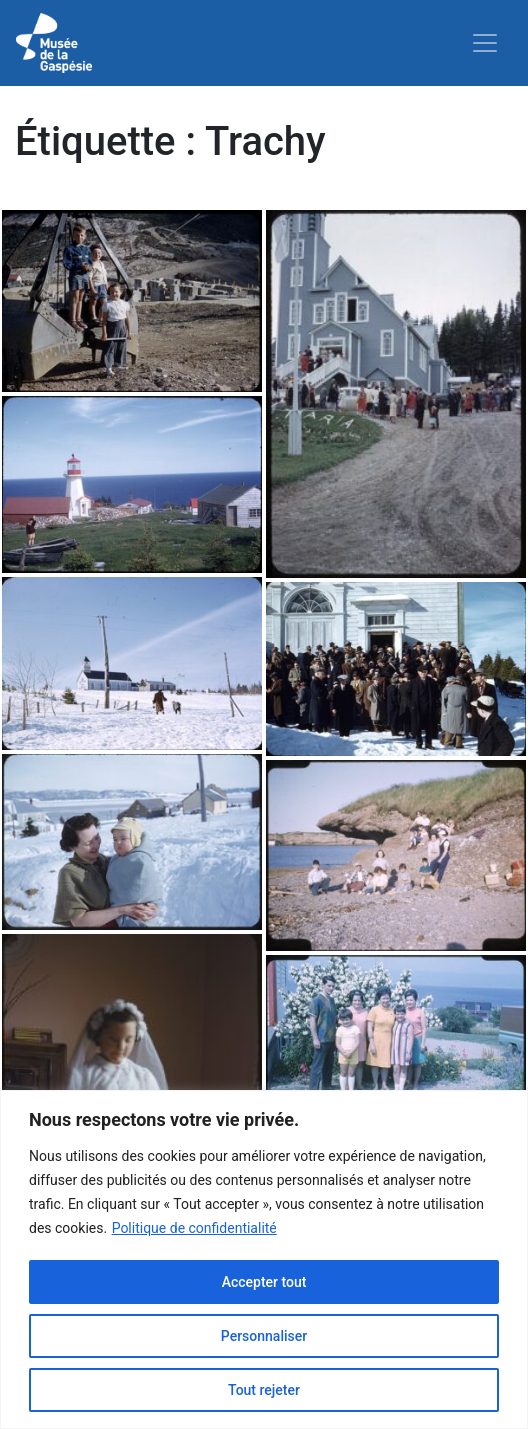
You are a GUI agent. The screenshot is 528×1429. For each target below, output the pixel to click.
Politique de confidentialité (194, 1228)
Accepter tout (264, 1282)
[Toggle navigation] (485, 43)
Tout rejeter (264, 1390)
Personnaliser (264, 1336)
